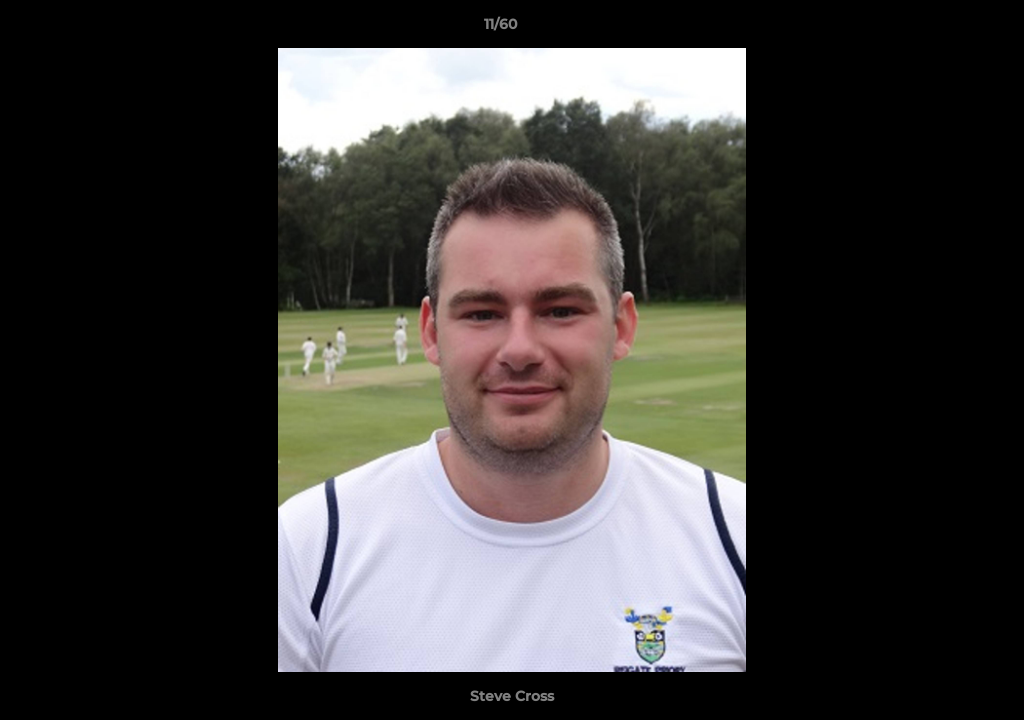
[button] (940, 29)
